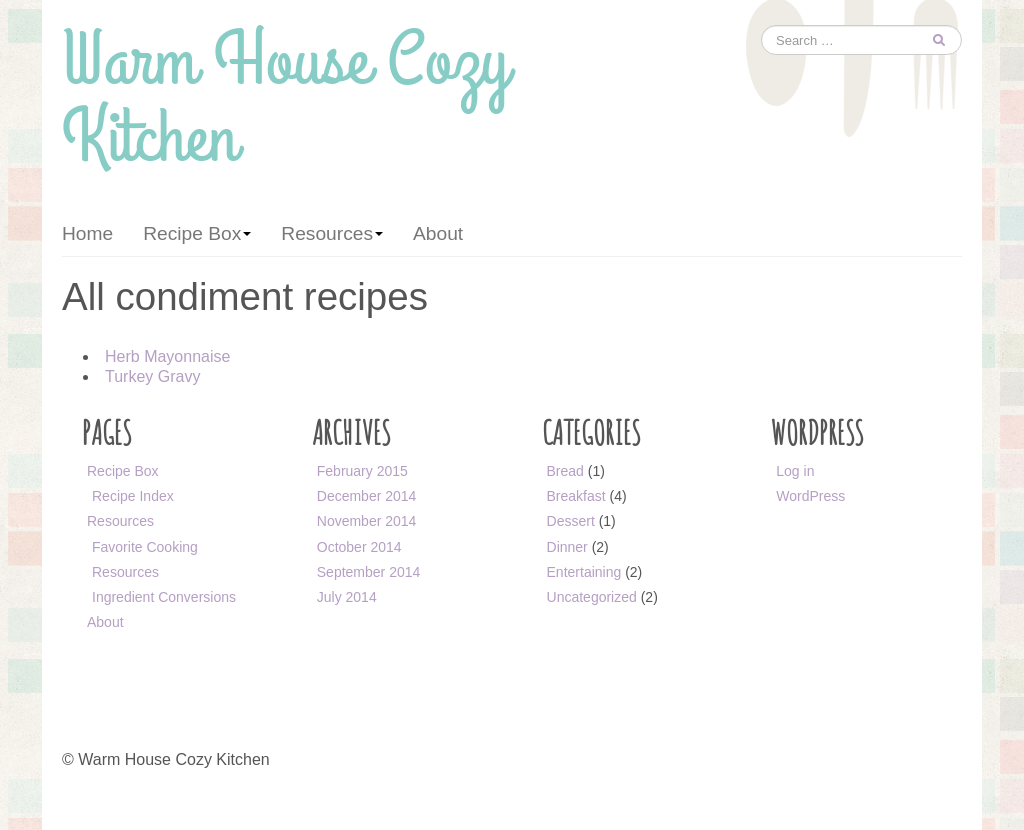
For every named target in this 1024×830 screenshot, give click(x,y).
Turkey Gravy (152, 376)
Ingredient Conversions (164, 597)
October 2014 (359, 547)
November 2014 (367, 521)
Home (87, 233)
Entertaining (584, 572)
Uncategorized (592, 597)
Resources (332, 233)
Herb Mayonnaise (167, 356)
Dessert (571, 521)
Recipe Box (197, 233)
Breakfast (576, 496)
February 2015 (362, 471)
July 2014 (347, 597)
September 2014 (369, 572)
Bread (565, 471)
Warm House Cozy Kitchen (285, 107)
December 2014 (367, 496)
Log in (795, 471)
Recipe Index (133, 496)
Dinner (567, 547)
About (438, 233)
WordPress (810, 496)
